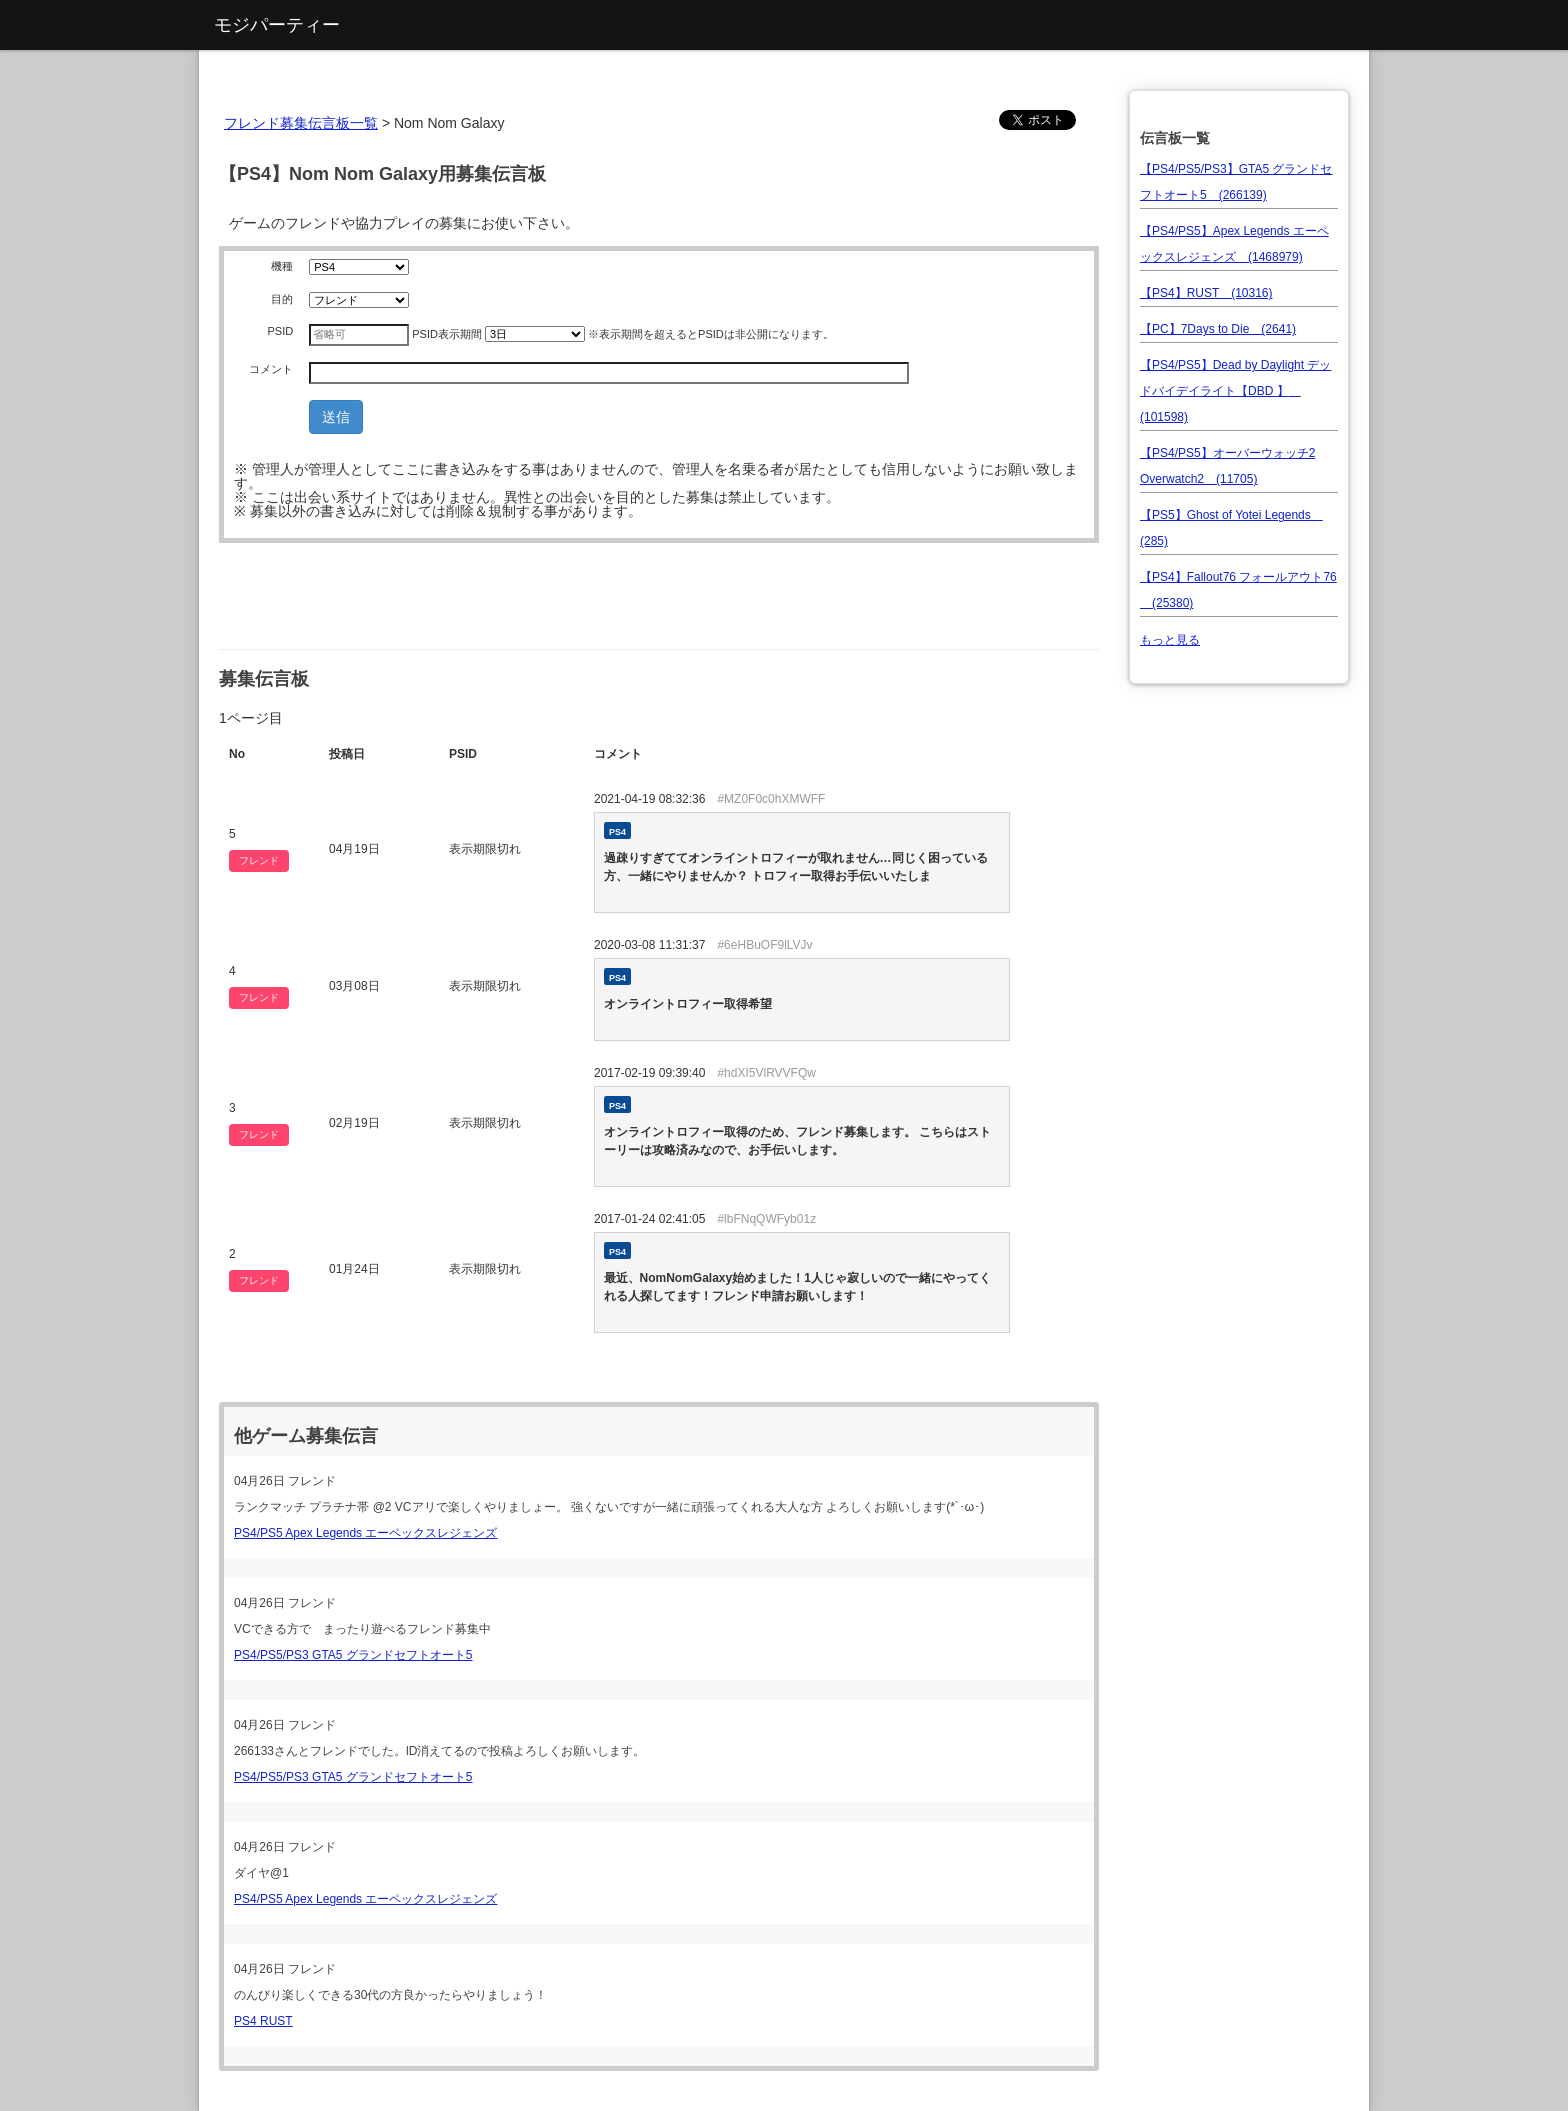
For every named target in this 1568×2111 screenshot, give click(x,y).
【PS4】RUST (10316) (1206, 293)
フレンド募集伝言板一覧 (301, 123)
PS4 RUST (263, 2021)
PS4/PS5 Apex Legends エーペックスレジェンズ (365, 1533)
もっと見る (1170, 640)
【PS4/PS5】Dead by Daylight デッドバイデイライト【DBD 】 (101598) (1235, 391)
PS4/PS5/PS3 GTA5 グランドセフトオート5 (353, 1655)
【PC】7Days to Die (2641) (1218, 329)
